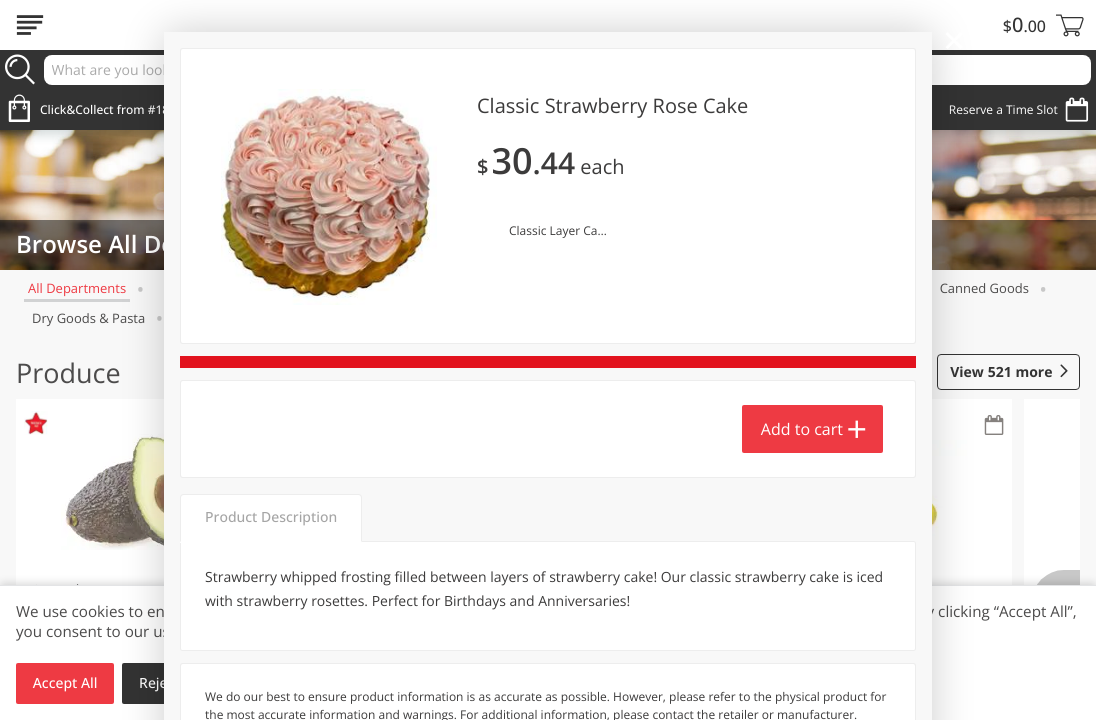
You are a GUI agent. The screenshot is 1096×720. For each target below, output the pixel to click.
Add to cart (802, 429)
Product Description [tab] (271, 517)
